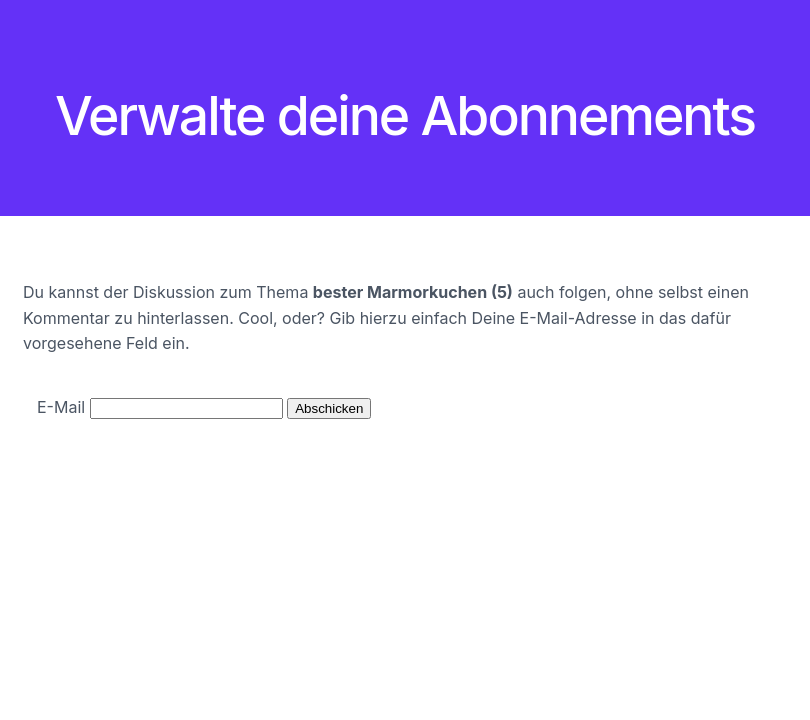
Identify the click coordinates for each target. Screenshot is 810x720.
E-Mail (61, 407)
